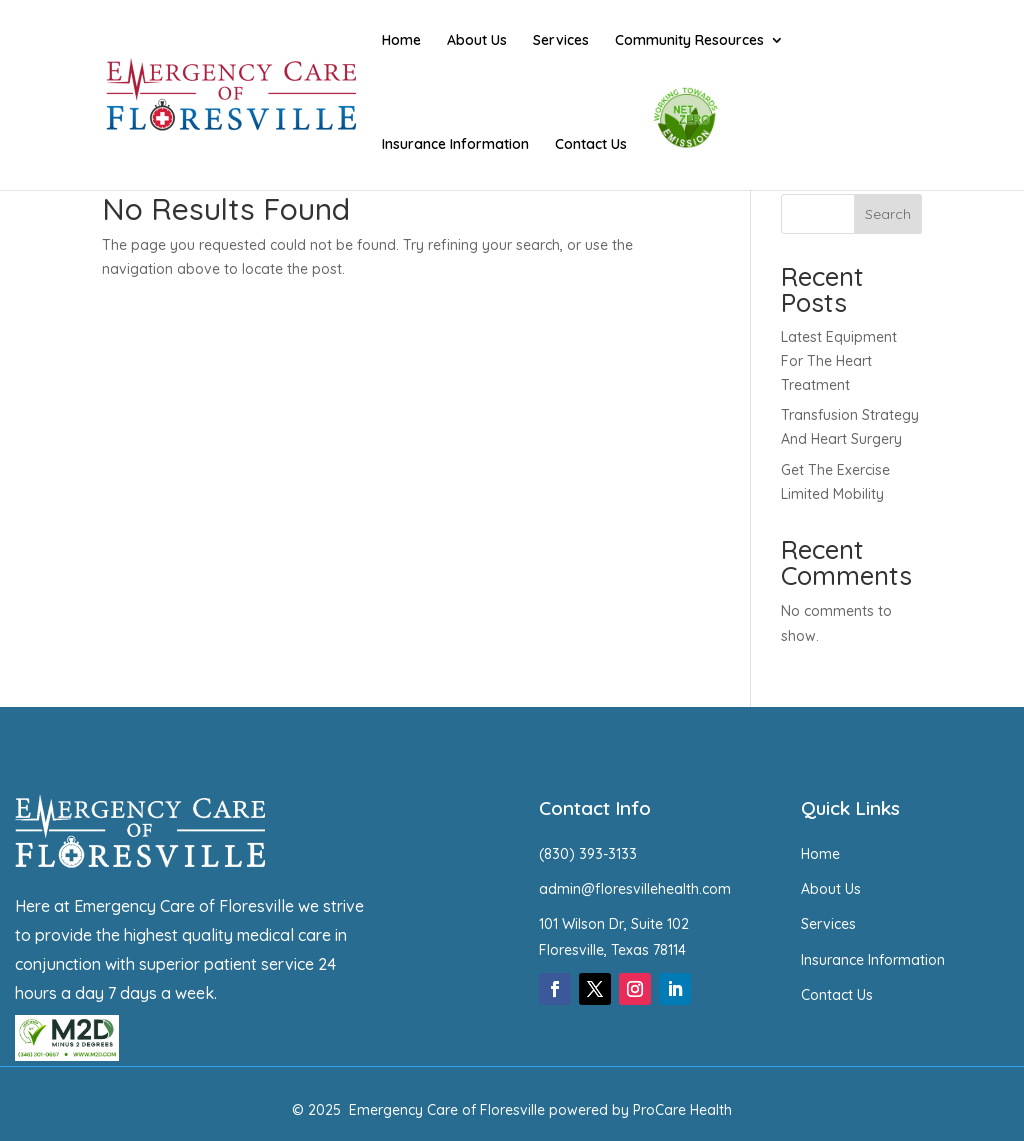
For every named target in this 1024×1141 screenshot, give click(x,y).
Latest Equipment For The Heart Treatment (839, 361)
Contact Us (591, 145)
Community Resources (689, 41)
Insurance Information (455, 145)
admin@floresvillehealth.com (635, 889)
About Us (477, 41)
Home (401, 41)
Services (561, 41)
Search (888, 214)
